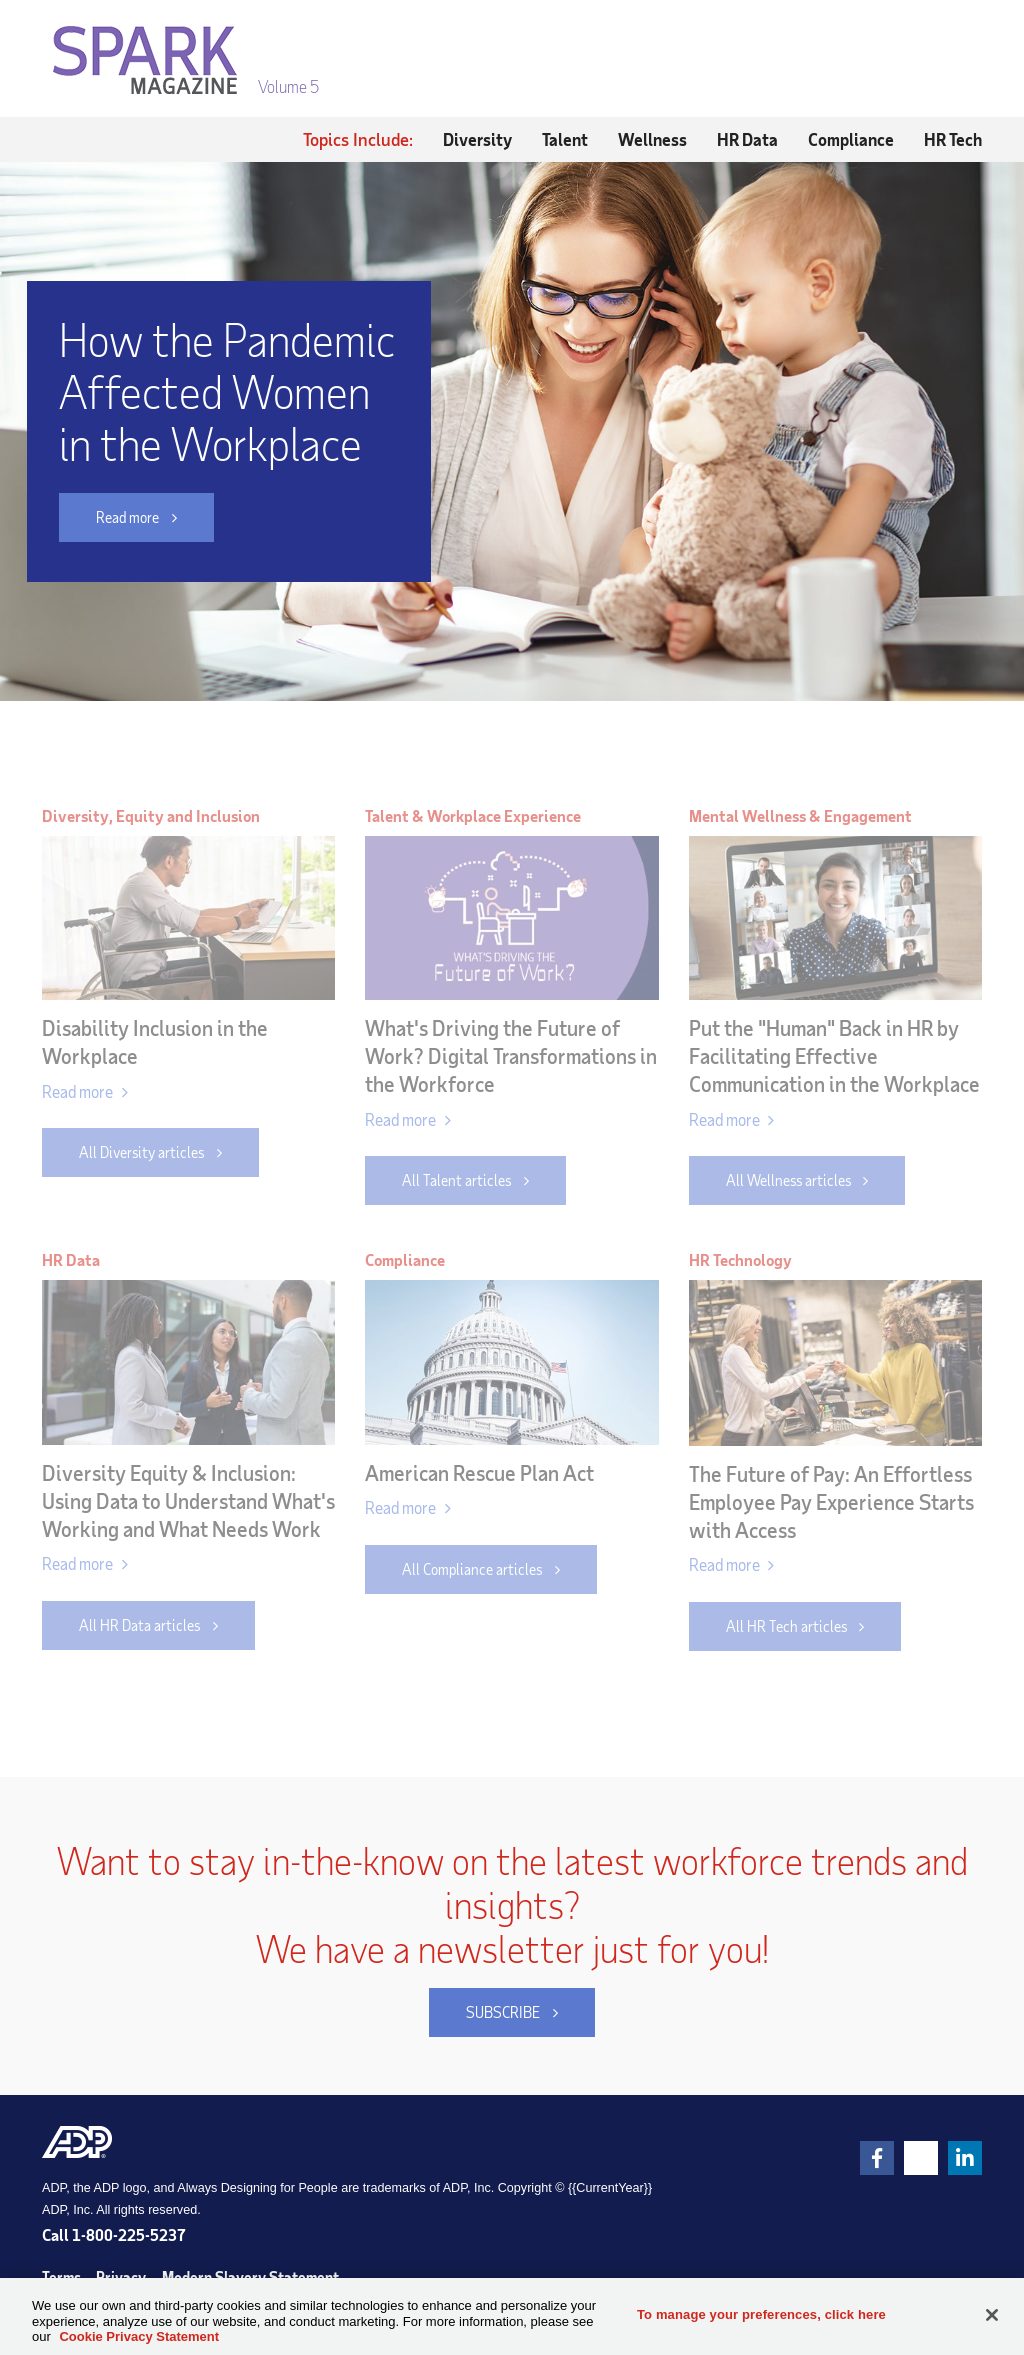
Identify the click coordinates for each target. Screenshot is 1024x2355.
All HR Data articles (139, 1625)
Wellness (652, 139)
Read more (109, 517)
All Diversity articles (141, 1152)
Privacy (121, 2277)
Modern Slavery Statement (250, 2277)
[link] (877, 2158)
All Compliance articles (472, 1569)
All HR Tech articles (786, 1626)
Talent (565, 139)
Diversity (477, 139)
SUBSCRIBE (484, 2012)
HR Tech (953, 139)
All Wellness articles (788, 1180)
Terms (61, 2277)
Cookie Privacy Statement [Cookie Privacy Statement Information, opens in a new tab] (139, 2336)
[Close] (992, 2315)
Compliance (851, 139)
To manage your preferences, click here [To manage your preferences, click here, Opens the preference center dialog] (761, 2314)
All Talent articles (456, 1180)
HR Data (747, 139)
